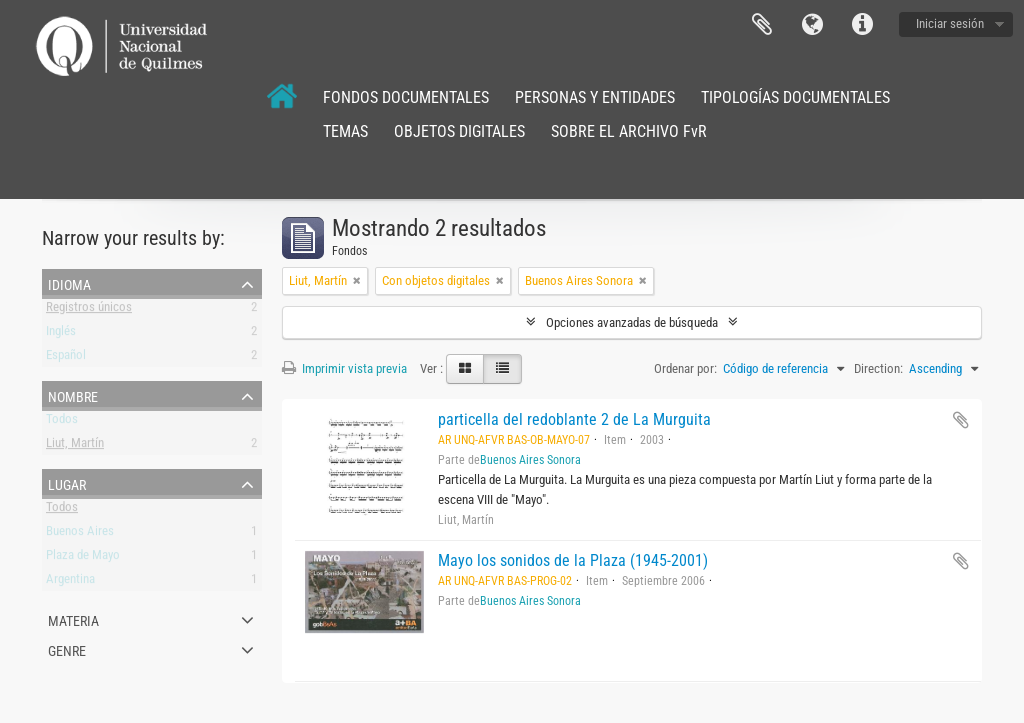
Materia (73, 619)
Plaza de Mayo (83, 558)
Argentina (70, 582)
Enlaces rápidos (862, 25)
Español (66, 358)
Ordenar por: (685, 368)
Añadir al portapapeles (961, 420)
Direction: (878, 368)
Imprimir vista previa (344, 368)
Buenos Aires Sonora (530, 460)
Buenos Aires (80, 534)
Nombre (73, 395)
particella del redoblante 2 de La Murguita (574, 419)
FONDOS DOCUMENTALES (406, 97)
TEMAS (345, 131)
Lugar (67, 483)
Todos (62, 422)
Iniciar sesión (950, 23)
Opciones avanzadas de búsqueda (632, 322)
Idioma (812, 25)
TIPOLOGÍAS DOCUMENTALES (795, 97)
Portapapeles (762, 25)
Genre (67, 649)
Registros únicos (89, 310)
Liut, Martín (75, 446)
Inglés (61, 334)
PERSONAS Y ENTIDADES (595, 97)
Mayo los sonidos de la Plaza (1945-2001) (573, 560)
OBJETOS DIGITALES (459, 131)
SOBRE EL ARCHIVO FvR (629, 131)
